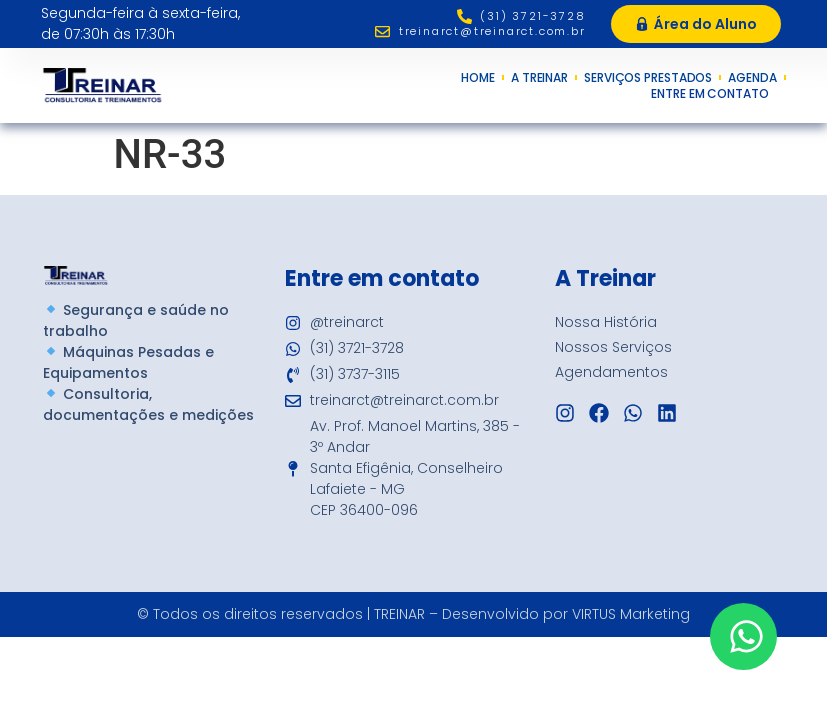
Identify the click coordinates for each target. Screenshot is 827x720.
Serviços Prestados (648, 78)
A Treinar (539, 78)
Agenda (752, 78)
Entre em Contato (714, 94)
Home (478, 78)
